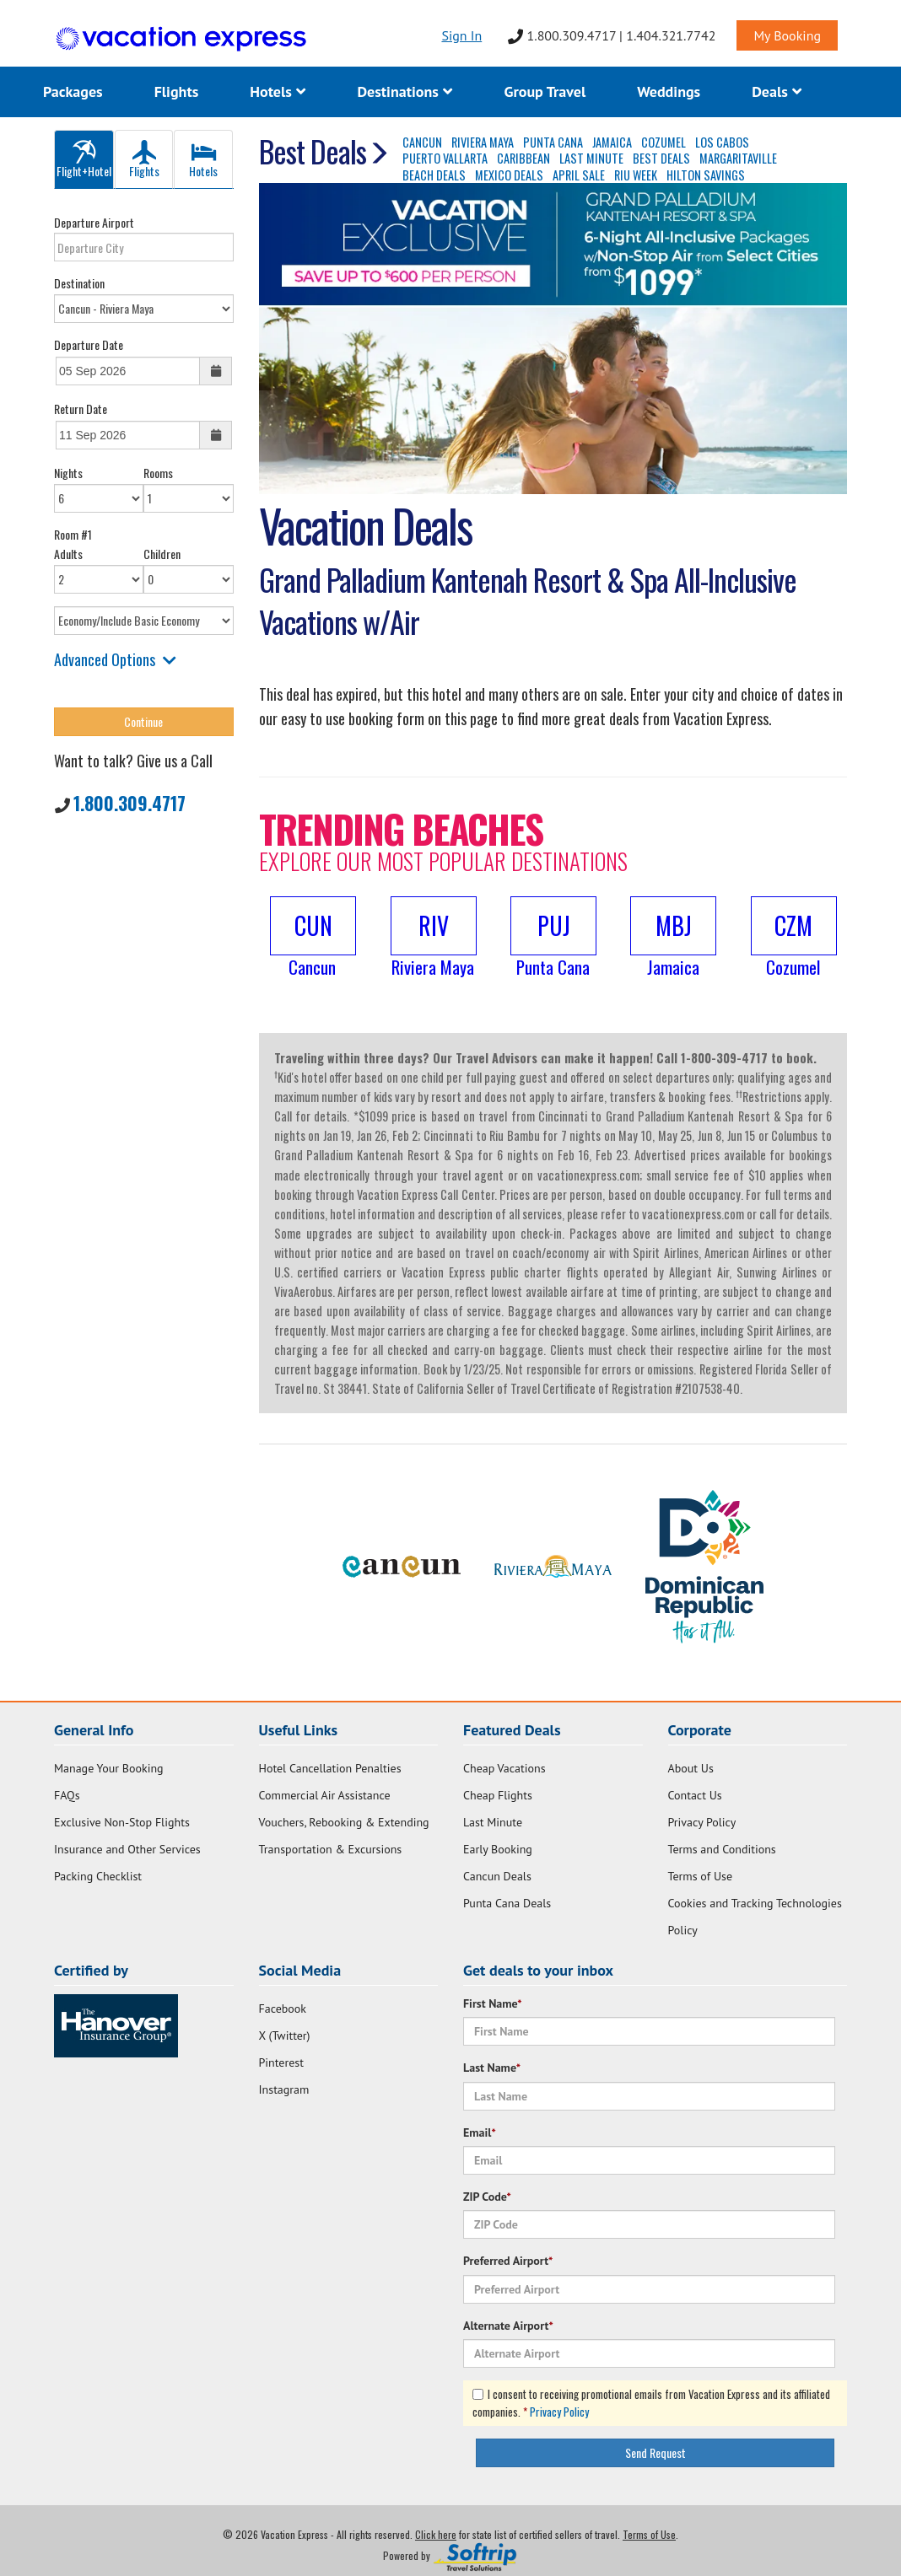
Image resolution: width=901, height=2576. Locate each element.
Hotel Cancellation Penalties (330, 1768)
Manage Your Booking (109, 1768)
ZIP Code (487, 2196)
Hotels (277, 91)
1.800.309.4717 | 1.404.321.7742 (611, 35)
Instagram (284, 2089)
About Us (691, 1768)
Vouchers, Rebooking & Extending (344, 1822)
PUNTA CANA (553, 142)
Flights (176, 91)
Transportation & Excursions (330, 1849)
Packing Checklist (98, 1876)
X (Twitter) (284, 2035)
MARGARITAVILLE (738, 158)
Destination (79, 283)
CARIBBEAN (523, 158)
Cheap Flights (497, 1795)
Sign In (461, 35)
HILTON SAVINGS (705, 175)
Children (162, 553)
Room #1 (73, 534)
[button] (312, 938)
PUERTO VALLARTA (445, 158)
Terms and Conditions (722, 1849)
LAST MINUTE (591, 158)
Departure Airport (94, 222)
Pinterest (281, 2062)
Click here (435, 2534)
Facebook (283, 2008)
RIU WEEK (635, 175)
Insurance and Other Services (127, 1849)
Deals (776, 91)
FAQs (67, 1795)
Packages (73, 91)
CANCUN (422, 142)
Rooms (158, 472)
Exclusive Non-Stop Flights (122, 1822)
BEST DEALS (661, 158)
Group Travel (544, 91)
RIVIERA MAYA (482, 142)
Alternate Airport (508, 2325)
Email (479, 2132)
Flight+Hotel (84, 160)
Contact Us (695, 1795)
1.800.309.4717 (129, 802)
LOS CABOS (722, 142)
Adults (68, 553)
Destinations (404, 91)
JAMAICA (612, 142)
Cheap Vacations (504, 1768)
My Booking (787, 35)
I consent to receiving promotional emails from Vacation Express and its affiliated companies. (651, 2402)
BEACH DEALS (434, 175)
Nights (68, 472)
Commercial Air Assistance (325, 1795)
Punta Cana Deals (507, 1903)
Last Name (492, 2067)
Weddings (668, 91)
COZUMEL (663, 142)
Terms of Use (700, 1876)
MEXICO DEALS (509, 175)
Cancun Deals (497, 1876)
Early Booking (497, 1849)
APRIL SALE (579, 175)
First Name (492, 2003)
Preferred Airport (508, 2260)
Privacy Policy (702, 1822)
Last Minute (492, 1822)
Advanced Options (115, 659)
